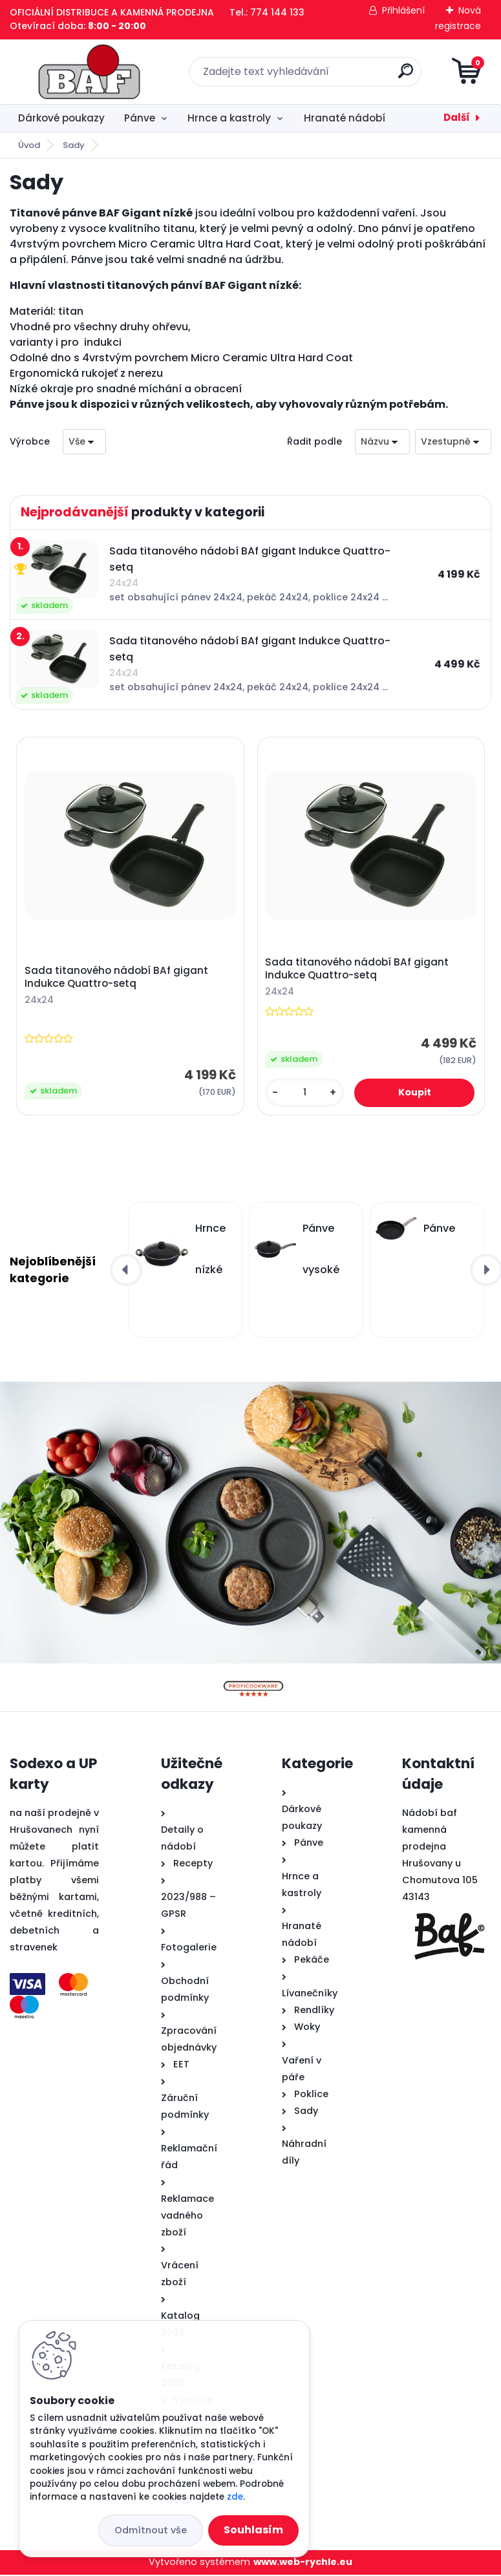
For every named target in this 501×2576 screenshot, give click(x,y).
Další (456, 117)
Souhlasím (253, 2529)
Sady (74, 145)
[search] (405, 76)
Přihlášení (403, 10)
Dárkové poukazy (61, 118)
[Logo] (89, 71)
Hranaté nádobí (344, 118)
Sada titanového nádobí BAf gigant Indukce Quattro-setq (117, 978)
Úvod (29, 145)
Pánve (139, 118)
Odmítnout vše (150, 2530)
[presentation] (126, 1271)
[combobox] (382, 441)
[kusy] (305, 1093)
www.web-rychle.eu (302, 2563)
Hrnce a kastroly (229, 118)
